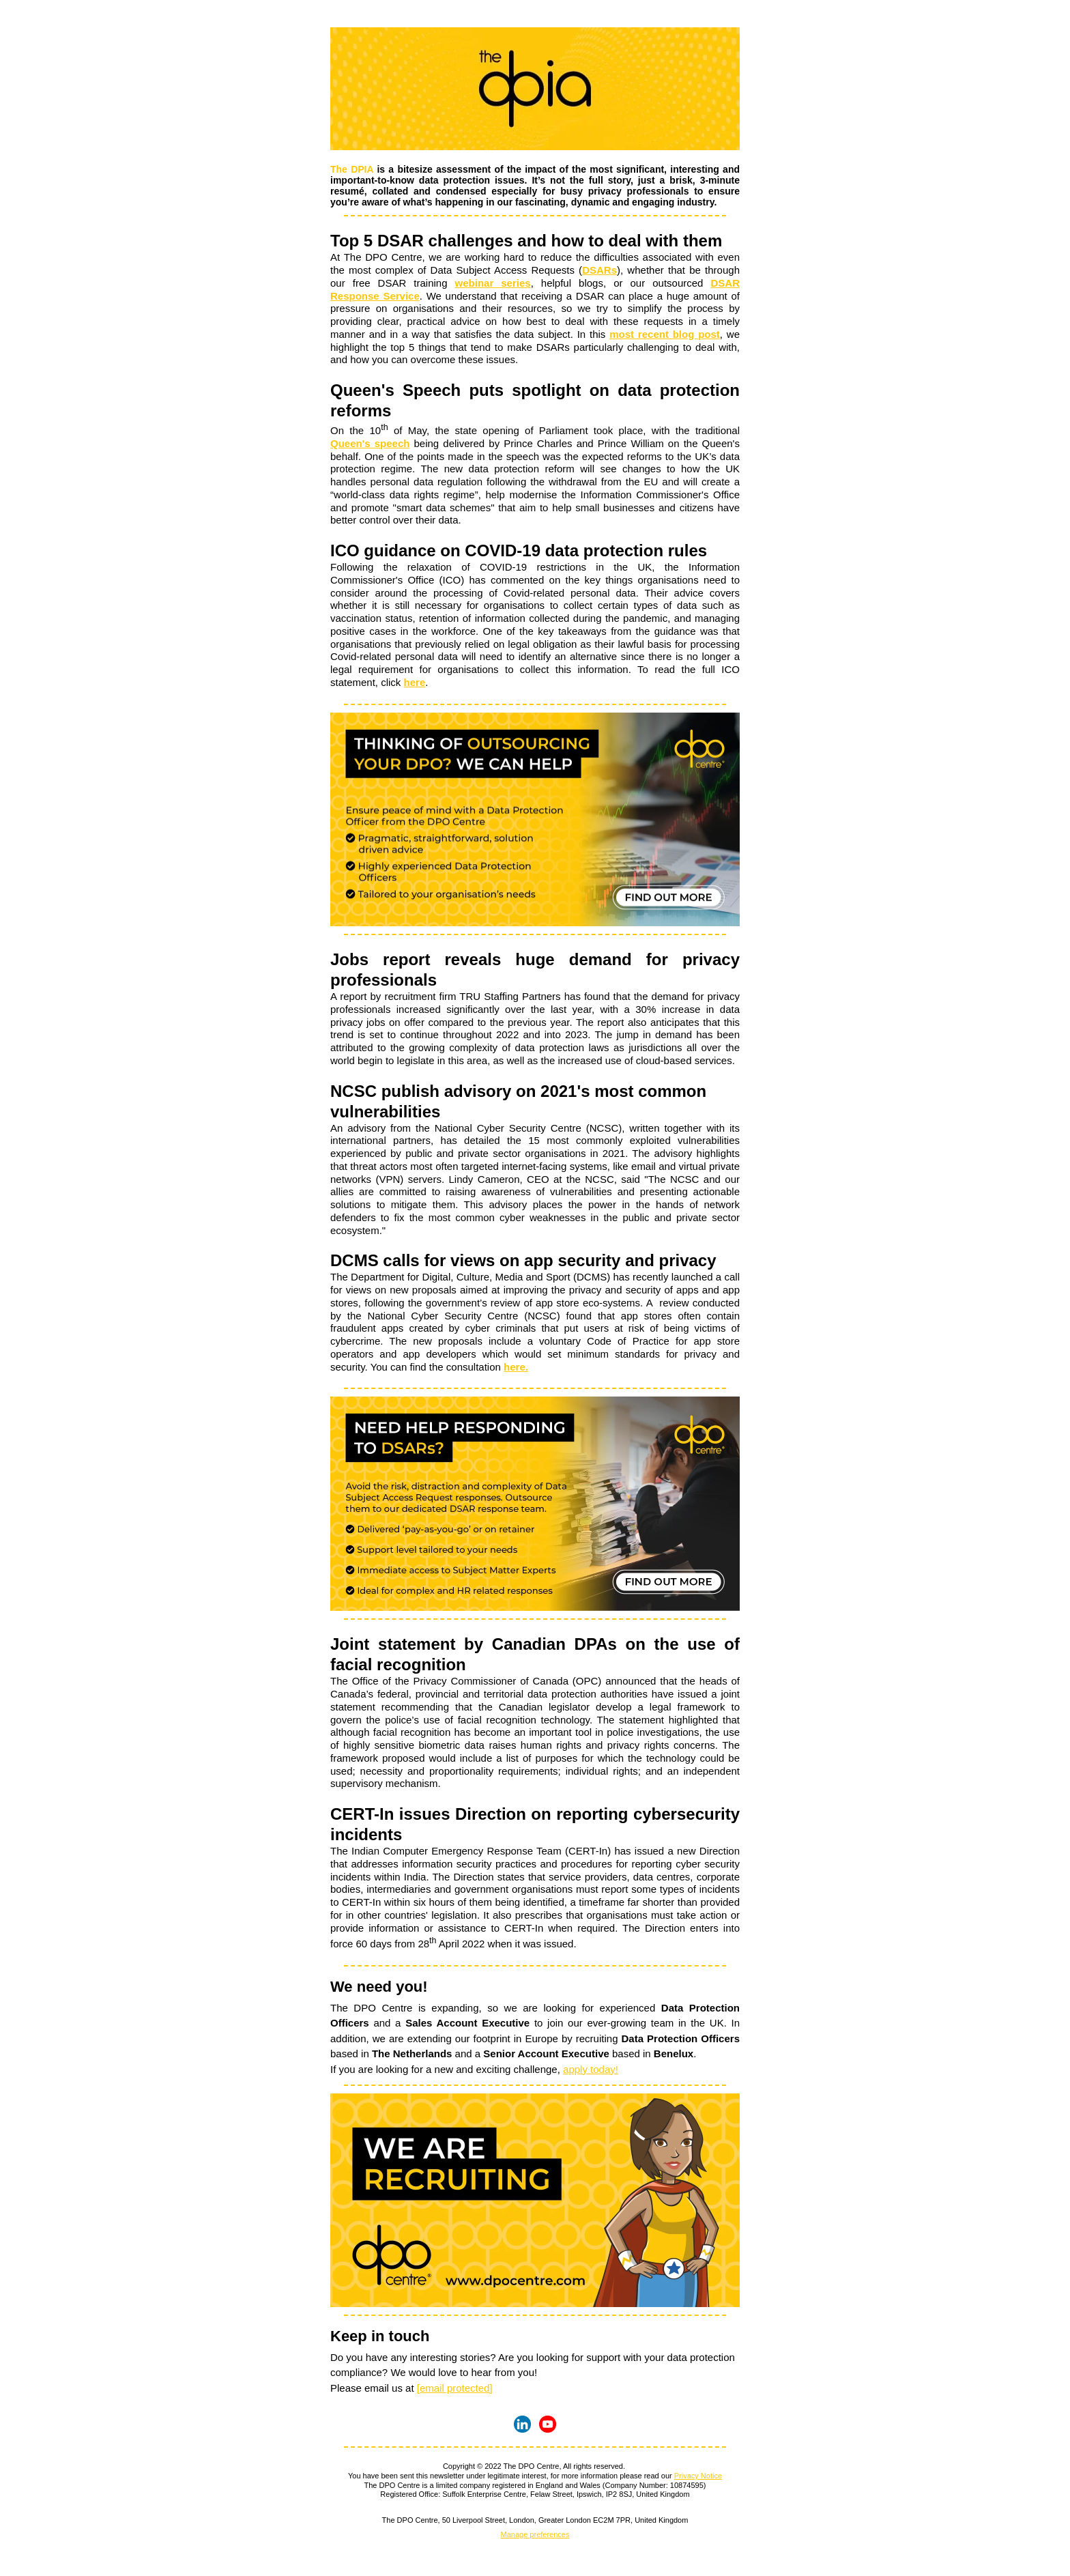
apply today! (590, 2069)
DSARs (599, 270)
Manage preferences (535, 2534)
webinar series (493, 283)
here (415, 682)
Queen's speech (369, 443)
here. (516, 1367)
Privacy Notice (698, 2476)
